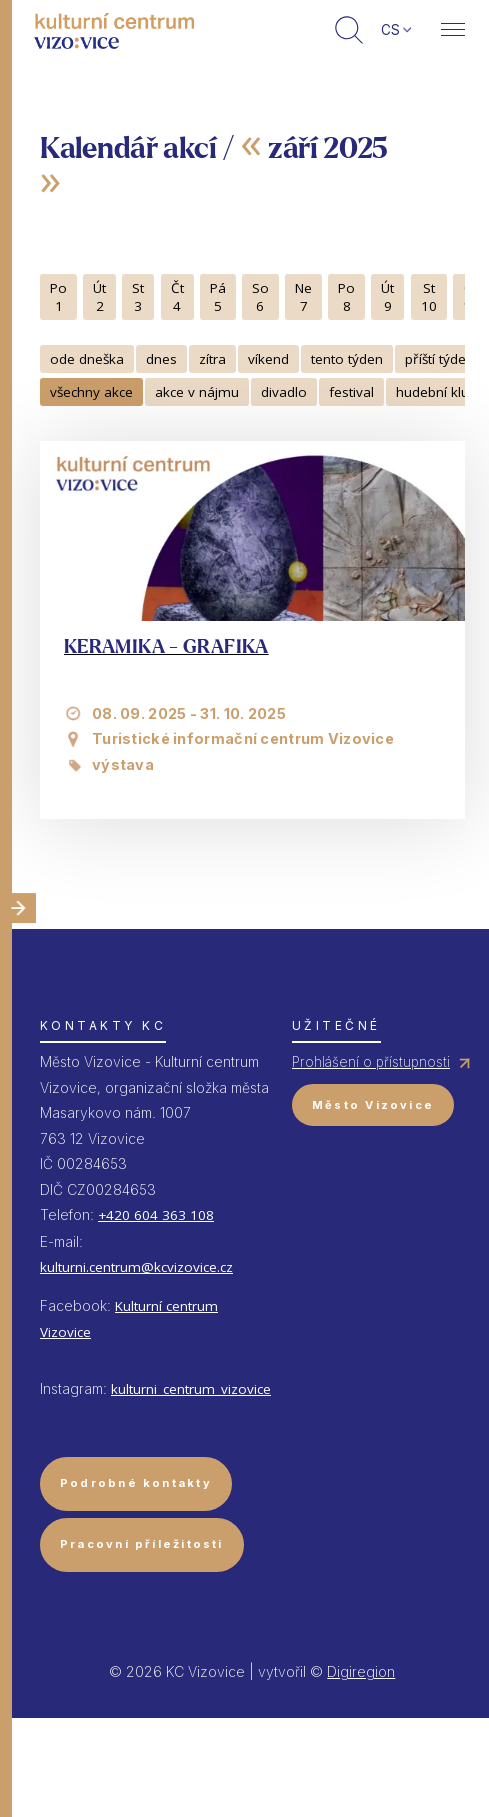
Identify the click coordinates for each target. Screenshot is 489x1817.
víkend (268, 359)
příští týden (439, 359)
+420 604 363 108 (156, 1215)
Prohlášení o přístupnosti (371, 1062)
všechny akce (91, 392)
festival (351, 392)
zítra (212, 359)
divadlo (284, 392)
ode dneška (87, 359)
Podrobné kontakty (136, 1483)
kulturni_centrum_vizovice (191, 1389)
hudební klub (436, 392)
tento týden (347, 359)
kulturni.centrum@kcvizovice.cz (136, 1267)
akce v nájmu (197, 392)
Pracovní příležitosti (142, 1544)
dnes (161, 359)
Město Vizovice (373, 1105)
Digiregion (361, 1671)
